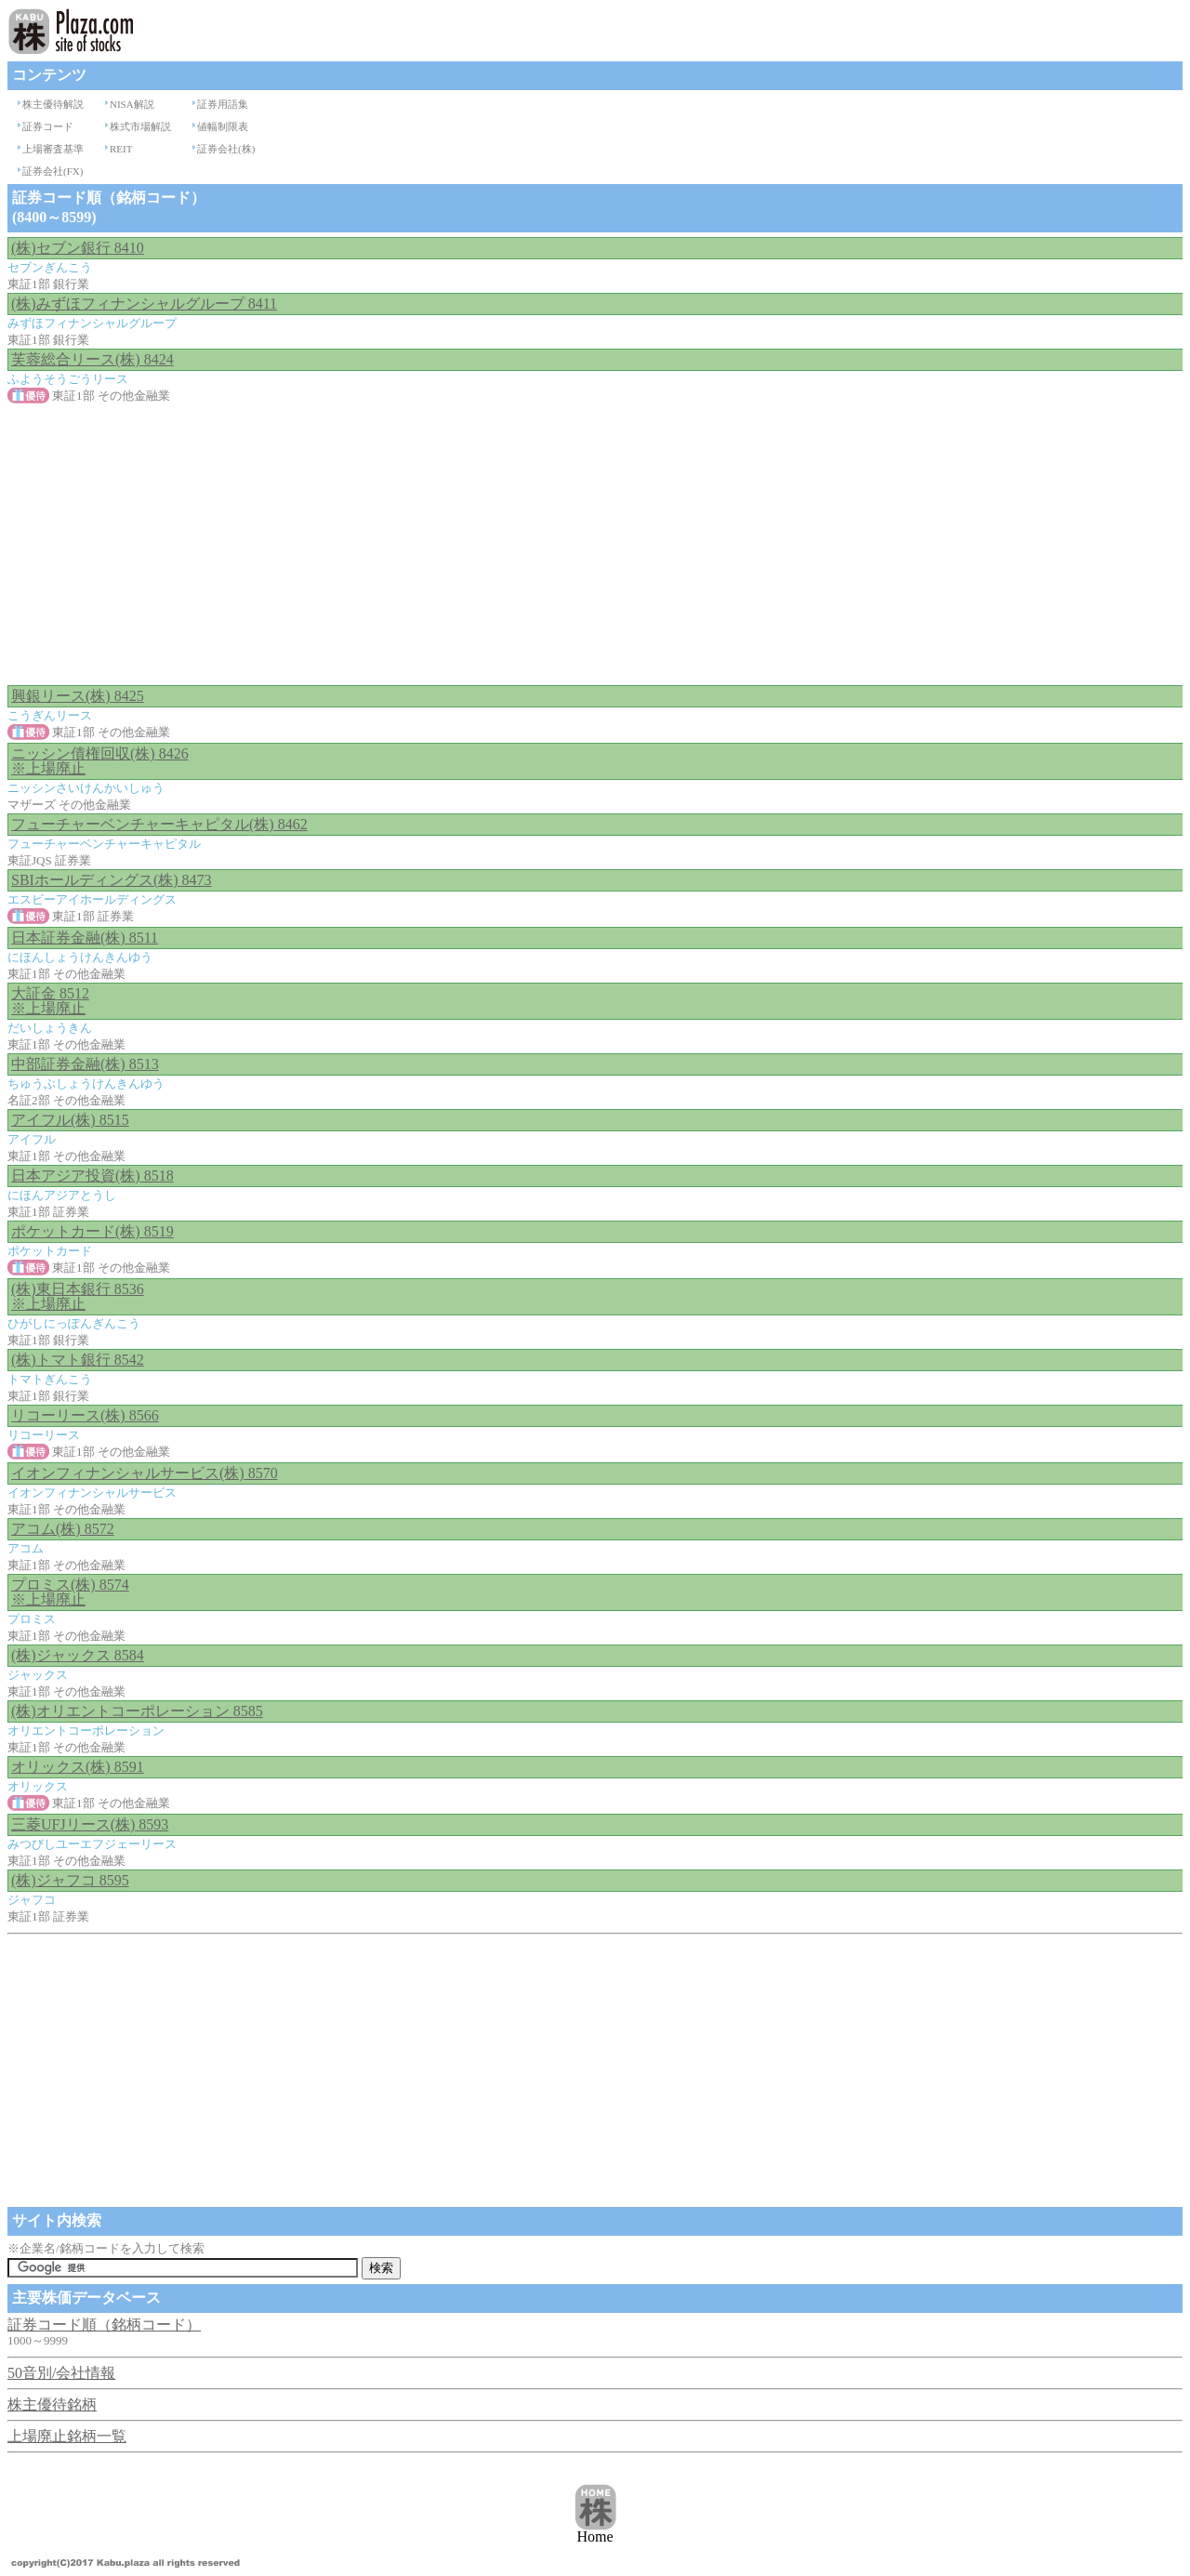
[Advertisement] (595, 546)
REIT (121, 148)
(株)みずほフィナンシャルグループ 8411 (144, 303)
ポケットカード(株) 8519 (92, 1231)
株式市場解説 (140, 126)
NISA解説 (132, 104)
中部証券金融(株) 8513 (85, 1064)
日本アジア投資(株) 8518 (92, 1175)
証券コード (47, 126)
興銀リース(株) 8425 (77, 696)
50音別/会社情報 (61, 2373)
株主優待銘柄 (52, 2404)
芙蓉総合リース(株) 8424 (92, 359)
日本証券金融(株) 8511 (84, 937)
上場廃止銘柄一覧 (66, 2436)
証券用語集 (222, 104)
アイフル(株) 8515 (70, 1120)
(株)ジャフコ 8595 (70, 1880)
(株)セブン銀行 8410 (77, 248)
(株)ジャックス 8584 (77, 1655)
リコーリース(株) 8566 (85, 1415)
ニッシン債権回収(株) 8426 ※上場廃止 (100, 761)
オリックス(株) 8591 (77, 1767)
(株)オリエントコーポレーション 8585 (137, 1711)
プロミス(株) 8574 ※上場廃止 (70, 1592)
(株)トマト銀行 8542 (77, 1359)
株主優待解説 (53, 104)
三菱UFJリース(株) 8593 (89, 1824)
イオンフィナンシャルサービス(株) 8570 (144, 1473)
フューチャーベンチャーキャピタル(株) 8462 (159, 824)
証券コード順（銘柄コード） (104, 2324)
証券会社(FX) (52, 171)
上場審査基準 (53, 148)
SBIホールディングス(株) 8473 (111, 880)
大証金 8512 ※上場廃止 (50, 1000)
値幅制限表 (222, 126)
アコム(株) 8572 (62, 1529)
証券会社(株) (226, 148)
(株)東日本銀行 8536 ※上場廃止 (77, 1296)
